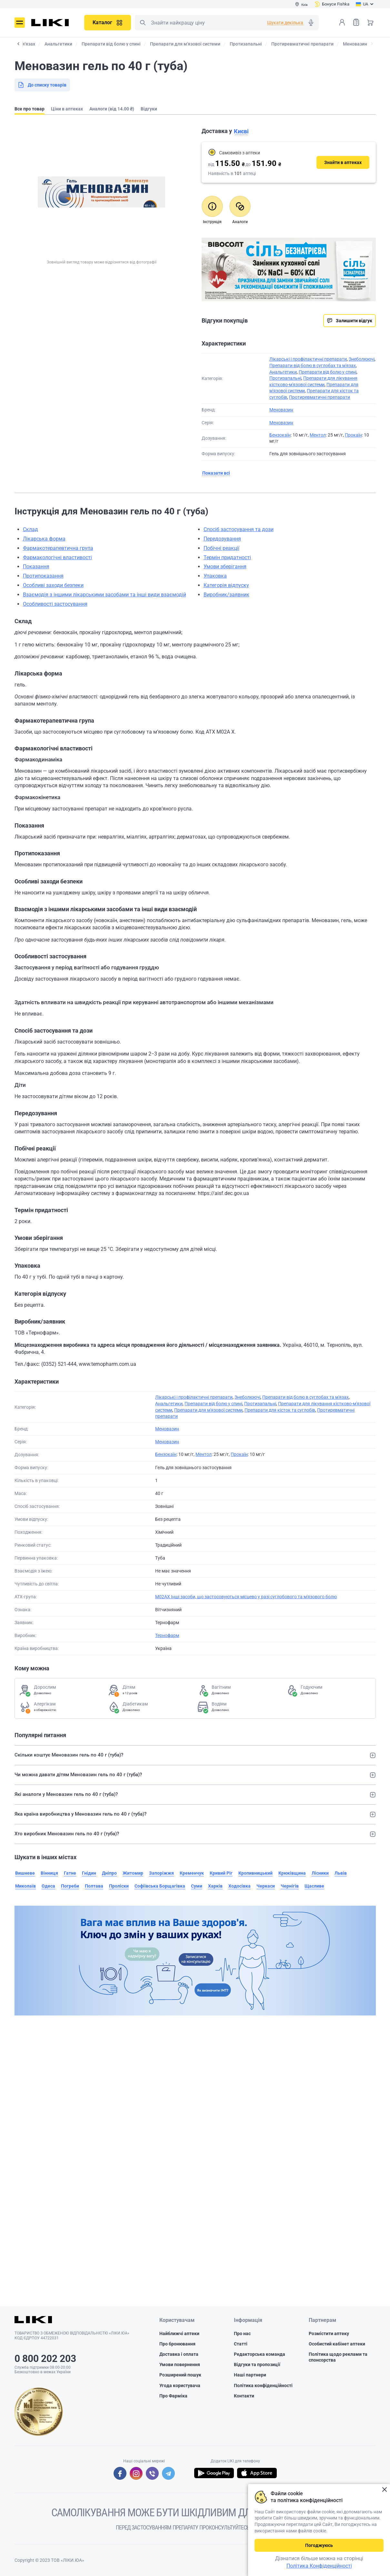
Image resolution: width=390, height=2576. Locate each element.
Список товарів (356, 22)
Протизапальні (285, 378)
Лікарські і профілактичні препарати (308, 359)
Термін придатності (227, 557)
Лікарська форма (44, 539)
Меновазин (281, 409)
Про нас (242, 2333)
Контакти (244, 2395)
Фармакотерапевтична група (58, 548)
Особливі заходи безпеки (53, 585)
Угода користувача (179, 2385)
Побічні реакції (221, 548)
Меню (20, 22)
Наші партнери (250, 2374)
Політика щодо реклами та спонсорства (338, 2357)
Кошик (370, 22)
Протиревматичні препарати (319, 397)
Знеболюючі (362, 359)
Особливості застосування (55, 604)
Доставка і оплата (178, 2354)
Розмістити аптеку (329, 2333)
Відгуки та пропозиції (257, 2364)
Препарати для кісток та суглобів (280, 1410)
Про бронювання (177, 2343)
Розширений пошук (180, 2374)
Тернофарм (167, 1635)
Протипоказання (43, 576)
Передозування (222, 539)
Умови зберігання (225, 566)
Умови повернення (179, 2364)
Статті (240, 2343)
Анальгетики (283, 372)
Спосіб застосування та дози (239, 529)
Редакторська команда (259, 2354)
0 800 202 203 (45, 2358)
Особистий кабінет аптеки (337, 2343)
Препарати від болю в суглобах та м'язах (312, 365)
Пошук (142, 22)
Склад (30, 529)
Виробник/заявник (226, 595)
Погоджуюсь (319, 2545)
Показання (36, 566)
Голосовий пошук (311, 22)
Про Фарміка (173, 2395)
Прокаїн (353, 435)
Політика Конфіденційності (319, 2566)
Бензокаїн (280, 435)
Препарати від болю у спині (327, 372)
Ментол (318, 435)
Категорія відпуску (226, 585)
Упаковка (215, 576)
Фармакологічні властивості (57, 557)
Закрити (384, 2489)
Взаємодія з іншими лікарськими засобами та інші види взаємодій (104, 595)
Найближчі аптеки (179, 2333)
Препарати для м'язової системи (208, 1410)
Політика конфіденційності (263, 2385)
